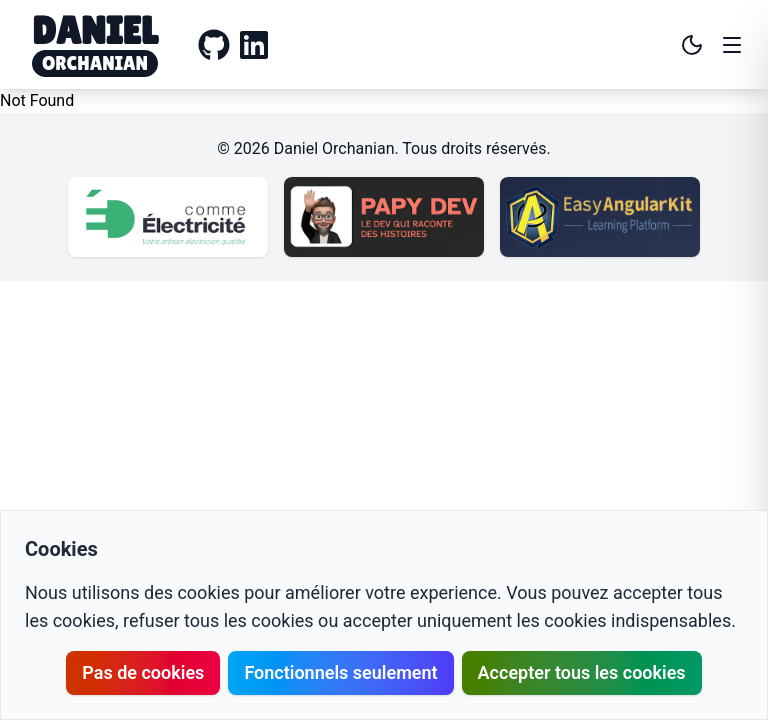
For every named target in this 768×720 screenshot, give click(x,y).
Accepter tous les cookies (582, 672)
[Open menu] (732, 45)
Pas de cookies (143, 672)
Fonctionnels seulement (340, 672)
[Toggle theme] (692, 45)
